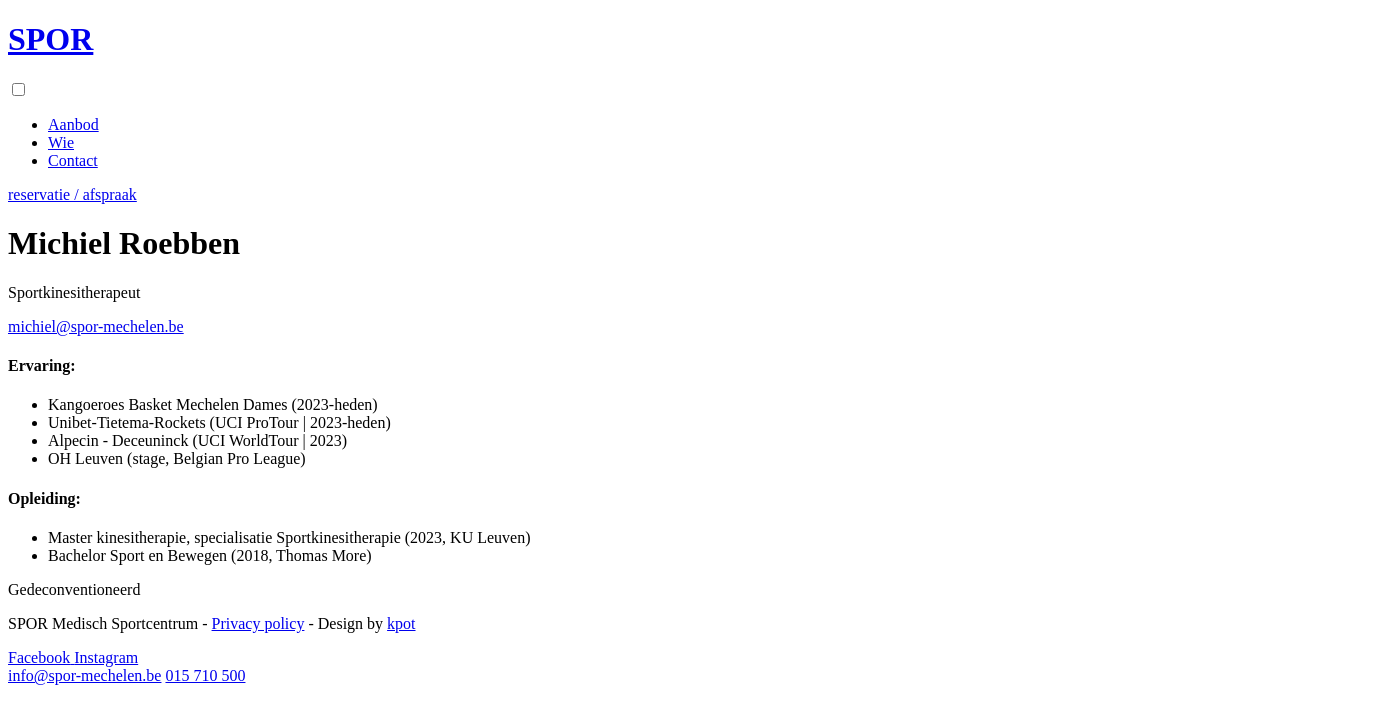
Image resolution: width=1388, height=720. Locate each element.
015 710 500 (205, 675)
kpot (401, 623)
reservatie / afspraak (72, 194)
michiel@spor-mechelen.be (96, 326)
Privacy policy (258, 623)
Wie (61, 142)
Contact (73, 160)
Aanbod (73, 124)
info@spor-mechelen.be (84, 675)
